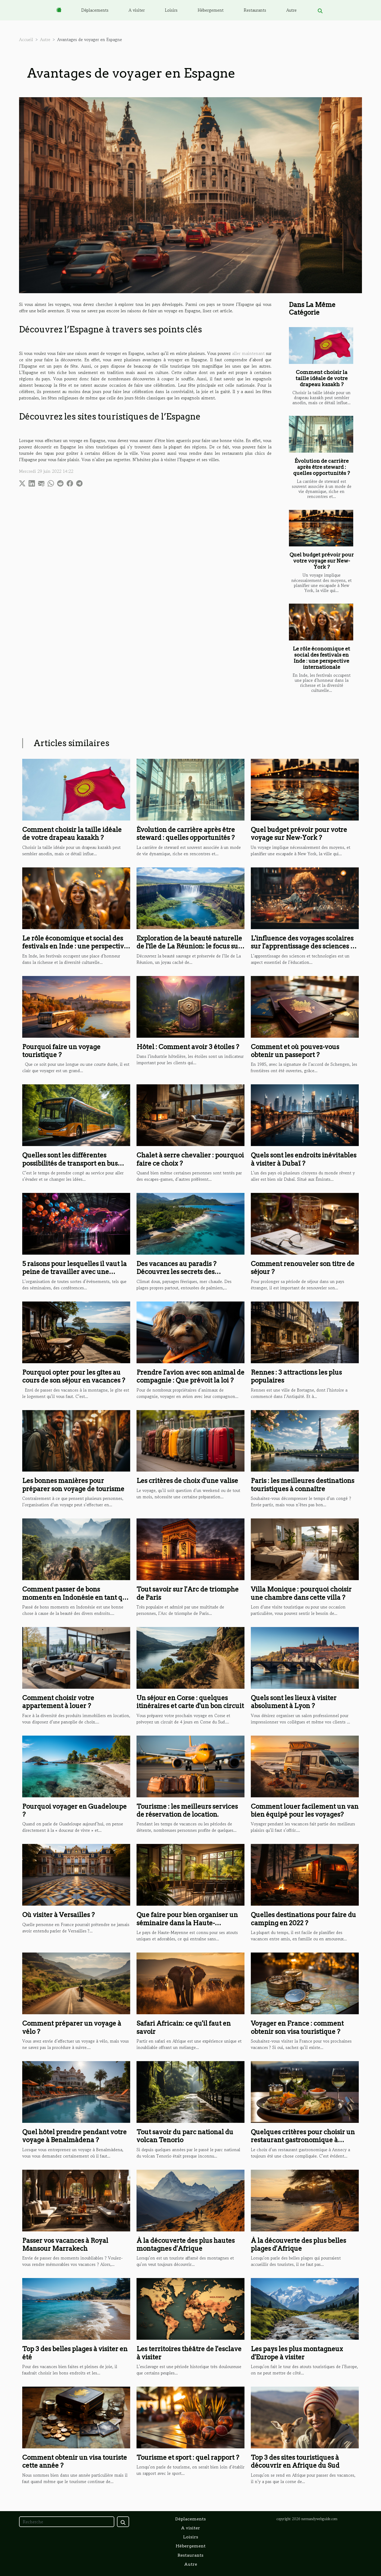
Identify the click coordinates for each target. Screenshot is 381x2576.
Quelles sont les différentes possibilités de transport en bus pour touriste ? (70, 1163)
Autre (291, 10)
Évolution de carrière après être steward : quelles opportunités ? (321, 467)
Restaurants (255, 10)
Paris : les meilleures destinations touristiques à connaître (302, 1484)
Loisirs (171, 10)
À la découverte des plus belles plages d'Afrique (298, 2244)
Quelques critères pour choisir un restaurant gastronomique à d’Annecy (303, 2140)
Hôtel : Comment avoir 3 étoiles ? (188, 1047)
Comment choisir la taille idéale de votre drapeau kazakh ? (322, 378)
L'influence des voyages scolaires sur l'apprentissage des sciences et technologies (303, 946)
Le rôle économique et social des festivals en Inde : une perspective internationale (321, 658)
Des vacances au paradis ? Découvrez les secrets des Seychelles (176, 1272)
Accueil (26, 39)
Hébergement (211, 10)
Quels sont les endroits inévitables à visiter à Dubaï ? (303, 1159)
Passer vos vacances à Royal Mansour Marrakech (65, 2244)
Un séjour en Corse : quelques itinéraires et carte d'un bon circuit (190, 1702)
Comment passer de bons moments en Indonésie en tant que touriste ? (76, 1597)
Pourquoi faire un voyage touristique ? (61, 1051)
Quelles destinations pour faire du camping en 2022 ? (303, 1919)
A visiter (137, 10)
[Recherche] (66, 2521)
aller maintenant (248, 353)
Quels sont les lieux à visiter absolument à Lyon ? (294, 1702)
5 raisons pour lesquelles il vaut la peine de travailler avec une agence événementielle (74, 1272)
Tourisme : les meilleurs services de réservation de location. (187, 1810)
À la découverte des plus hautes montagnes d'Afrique (186, 2244)
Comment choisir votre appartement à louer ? (58, 1702)
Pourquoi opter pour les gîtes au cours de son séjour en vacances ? (73, 1376)
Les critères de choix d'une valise (187, 1481)
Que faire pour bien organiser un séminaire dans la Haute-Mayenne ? (187, 1923)
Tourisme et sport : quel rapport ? (188, 2457)
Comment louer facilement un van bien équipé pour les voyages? (305, 1810)
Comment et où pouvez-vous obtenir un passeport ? (295, 1051)
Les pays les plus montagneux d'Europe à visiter (297, 2353)
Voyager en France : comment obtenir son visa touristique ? (297, 2027)
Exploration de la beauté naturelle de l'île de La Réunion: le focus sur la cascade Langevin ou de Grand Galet (189, 950)
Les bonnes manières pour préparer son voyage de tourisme (73, 1484)
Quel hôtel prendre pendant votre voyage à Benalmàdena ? (74, 2136)
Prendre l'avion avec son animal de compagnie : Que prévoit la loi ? (190, 1376)
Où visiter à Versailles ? (58, 1915)
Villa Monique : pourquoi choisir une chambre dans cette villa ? (301, 1593)
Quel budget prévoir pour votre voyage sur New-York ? (321, 561)
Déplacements (94, 10)
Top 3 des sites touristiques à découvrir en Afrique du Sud (295, 2461)
